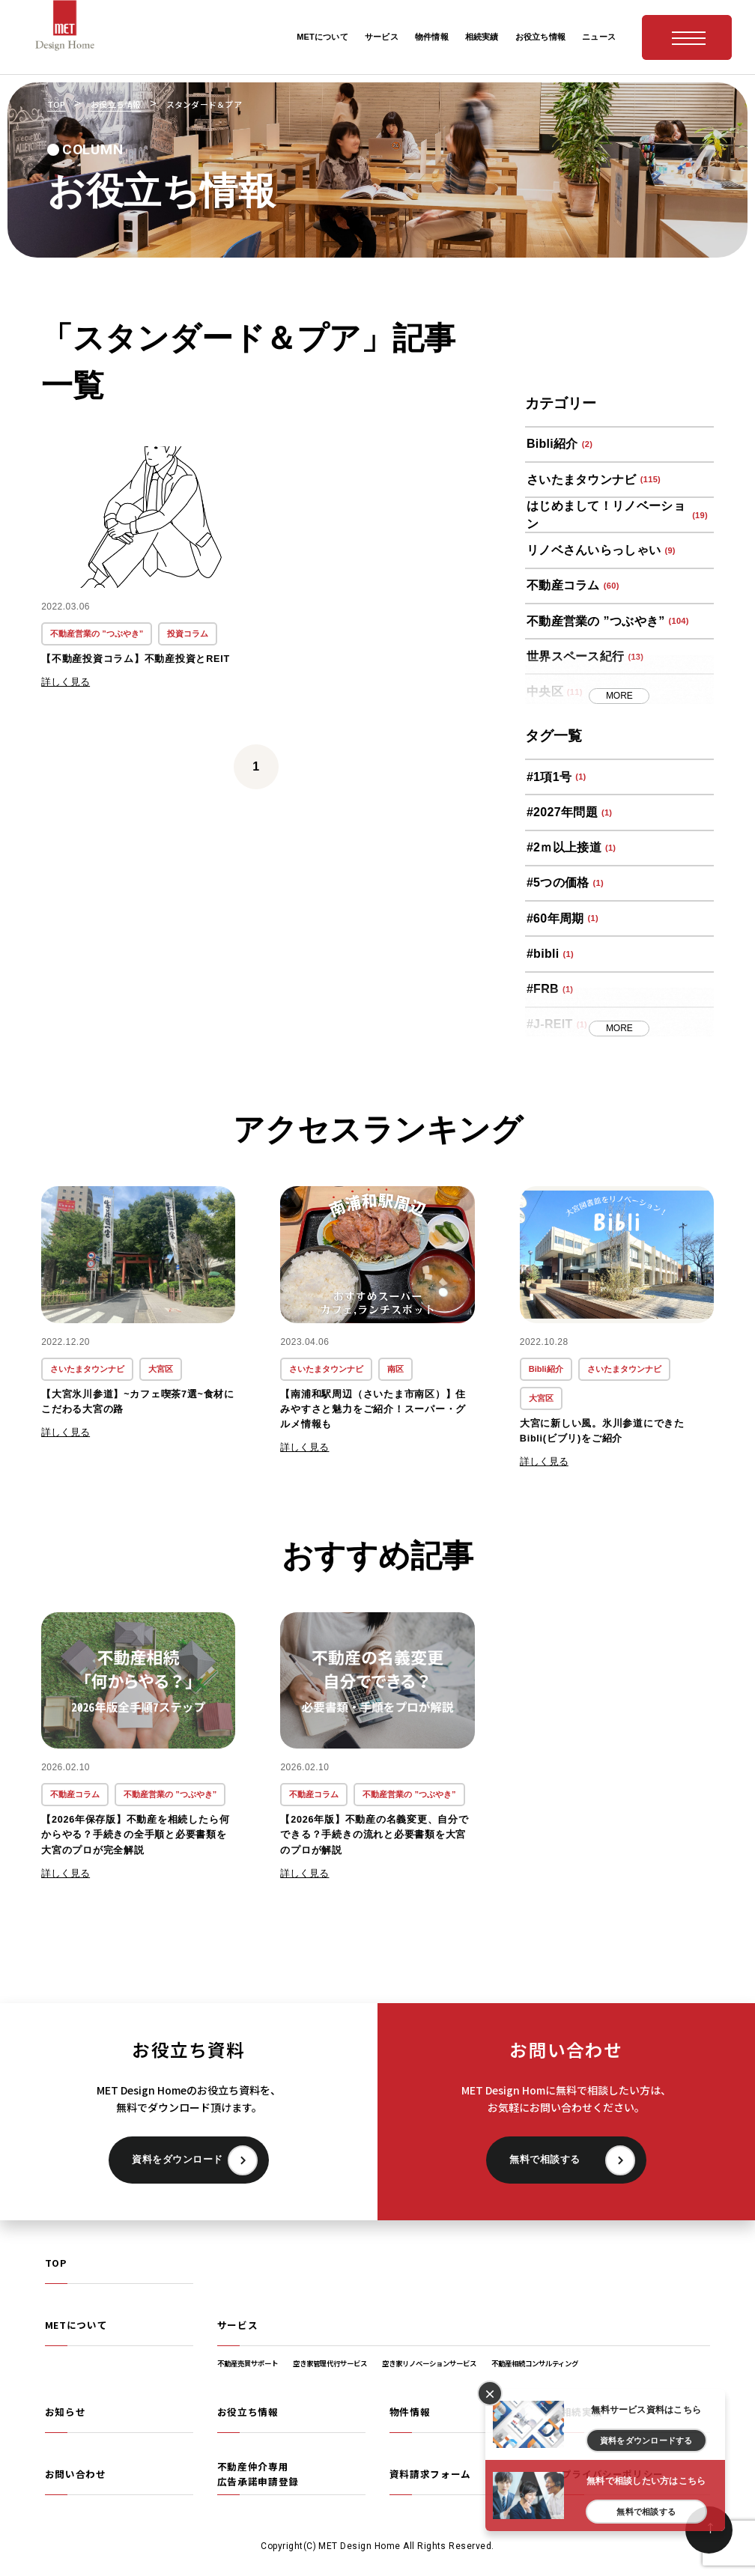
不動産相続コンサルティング (534, 2363)
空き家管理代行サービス (330, 2363)
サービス (237, 2325)
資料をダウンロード (177, 2159)
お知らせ (65, 2412)
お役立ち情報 (248, 2412)
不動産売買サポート (247, 2363)
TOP (56, 2262)
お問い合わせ (75, 2474)
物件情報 (410, 2412)
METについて (76, 2325)
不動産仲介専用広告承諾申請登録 (258, 2473)
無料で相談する (544, 2159)
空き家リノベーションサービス (429, 2363)
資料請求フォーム (430, 2474)
